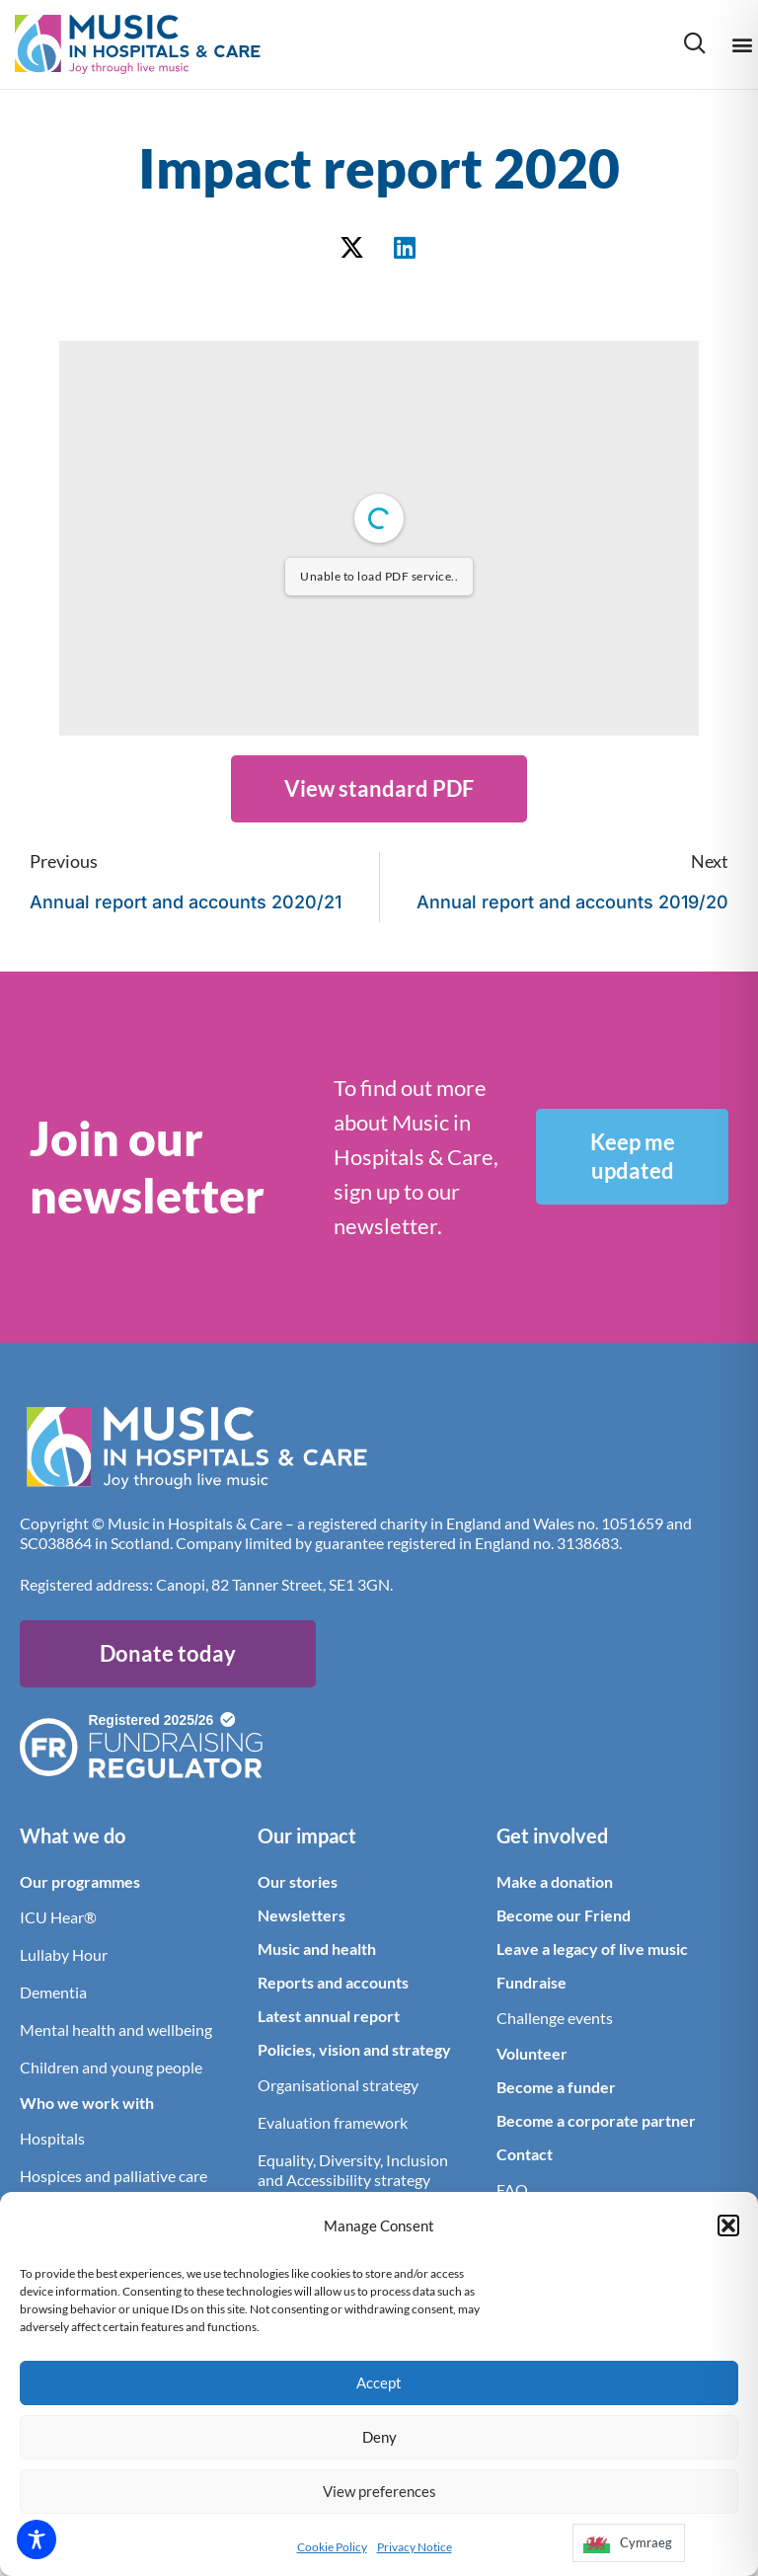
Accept (379, 2382)
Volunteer (532, 2053)
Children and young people (111, 2067)
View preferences (379, 2491)
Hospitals (52, 2138)
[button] (728, 2225)
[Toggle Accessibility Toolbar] (36, 2539)
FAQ (512, 2189)
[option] (628, 2543)
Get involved (552, 1835)
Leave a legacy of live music (592, 1948)
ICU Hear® (58, 1917)
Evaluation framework (333, 2122)
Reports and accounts (333, 1982)
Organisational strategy (338, 2084)
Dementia (53, 1992)
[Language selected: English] (628, 2549)
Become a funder (556, 2086)
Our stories (298, 1881)
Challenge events (554, 2017)
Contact (524, 2154)
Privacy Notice (414, 2546)
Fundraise (531, 1982)
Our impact (307, 1835)
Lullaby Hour (64, 1954)
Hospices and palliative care (113, 2175)
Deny (379, 2437)
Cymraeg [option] (646, 2542)
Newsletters (301, 1915)
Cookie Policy (332, 2546)
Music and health (317, 1948)
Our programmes (80, 1881)
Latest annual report (329, 2015)
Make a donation (554, 1881)
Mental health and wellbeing (116, 2029)
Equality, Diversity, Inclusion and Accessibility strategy (353, 2169)
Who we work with (87, 2102)
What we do (72, 1835)
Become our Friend (563, 1915)
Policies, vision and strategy (354, 2049)
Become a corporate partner (596, 2120)
